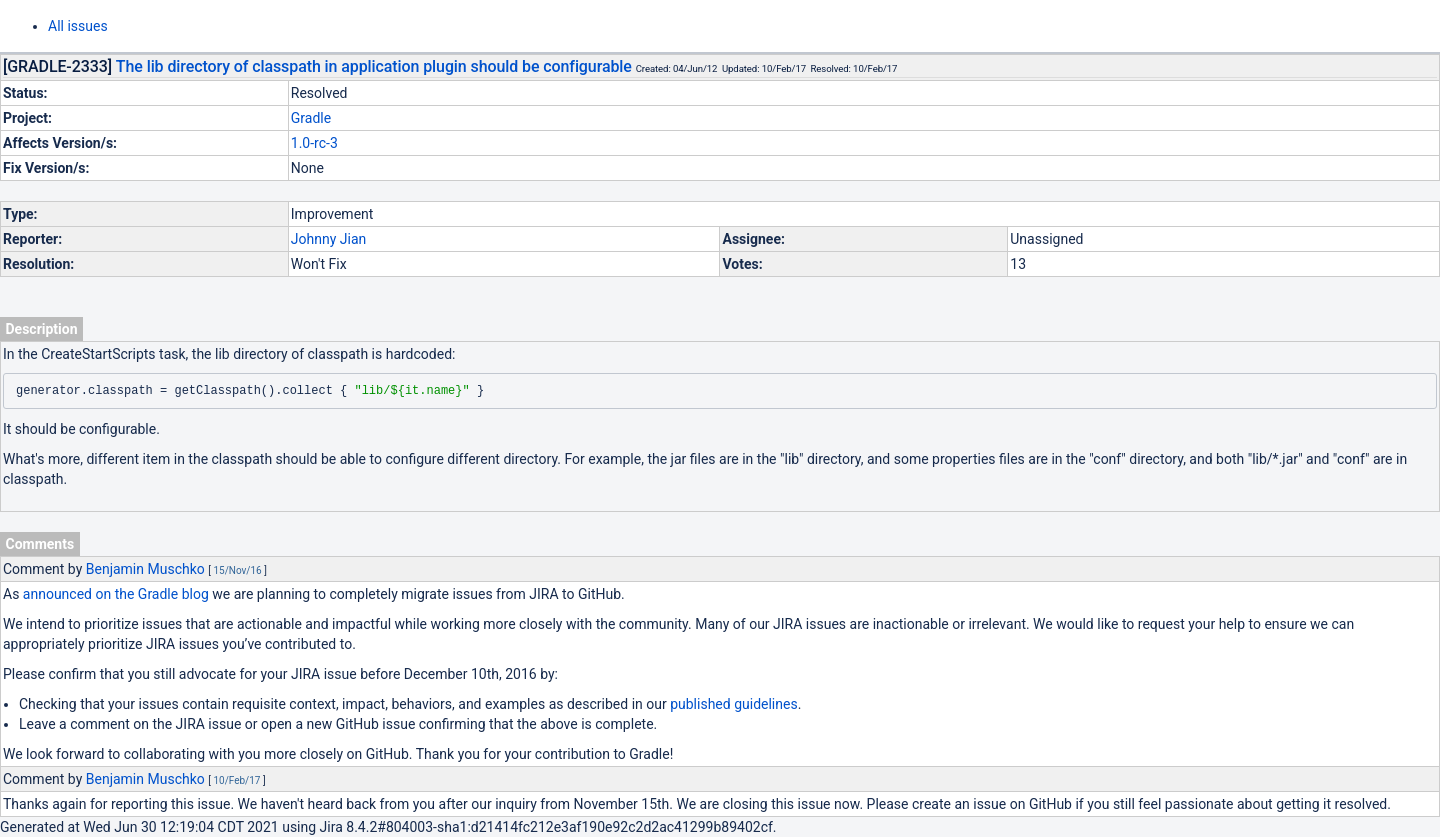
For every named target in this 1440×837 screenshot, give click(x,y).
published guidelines (733, 704)
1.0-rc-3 (314, 143)
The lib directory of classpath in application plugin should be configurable (374, 66)
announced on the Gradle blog (116, 594)
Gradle (311, 118)
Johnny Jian (328, 239)
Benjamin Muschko (145, 569)
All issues (78, 26)
